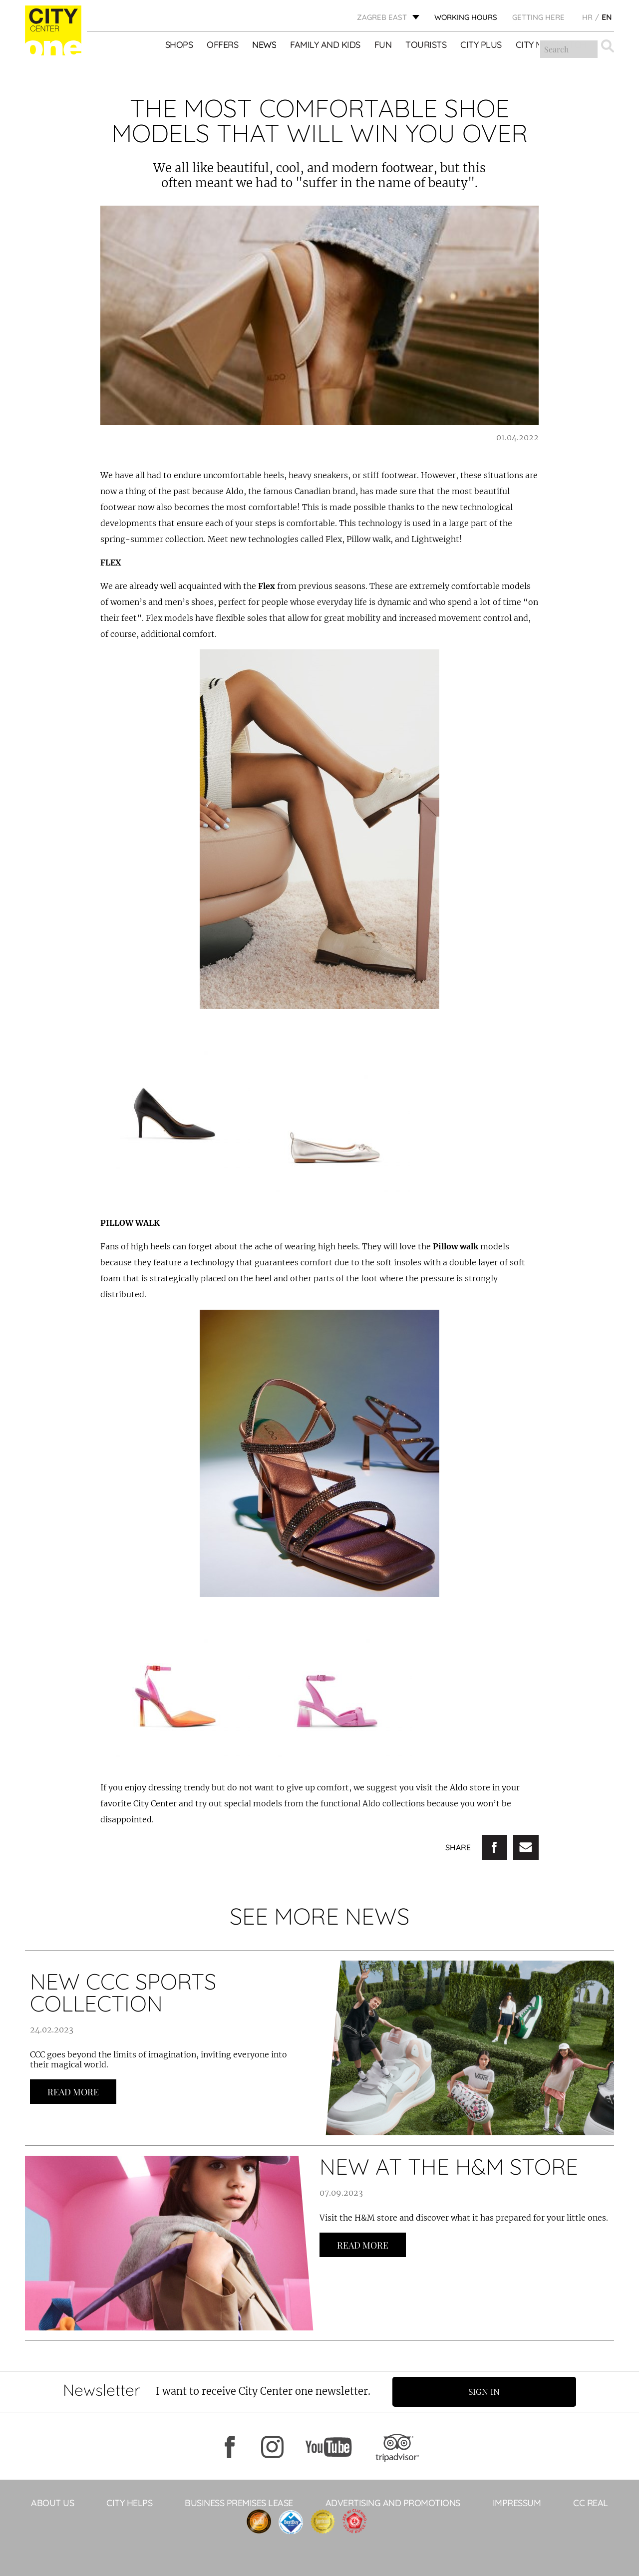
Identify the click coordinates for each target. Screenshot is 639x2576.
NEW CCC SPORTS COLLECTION (123, 1992)
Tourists (426, 45)
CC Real (590, 2502)
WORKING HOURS (465, 17)
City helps (129, 2502)
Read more (73, 2092)
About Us (52, 2502)
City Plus (481, 45)
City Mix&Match (551, 45)
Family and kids (326, 45)
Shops (179, 45)
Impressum (517, 2502)
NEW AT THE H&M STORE (449, 2166)
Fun (383, 45)
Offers (223, 45)
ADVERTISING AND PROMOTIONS (392, 2502)
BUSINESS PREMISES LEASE (239, 2502)
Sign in (486, 2391)
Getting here (538, 17)
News (265, 45)
